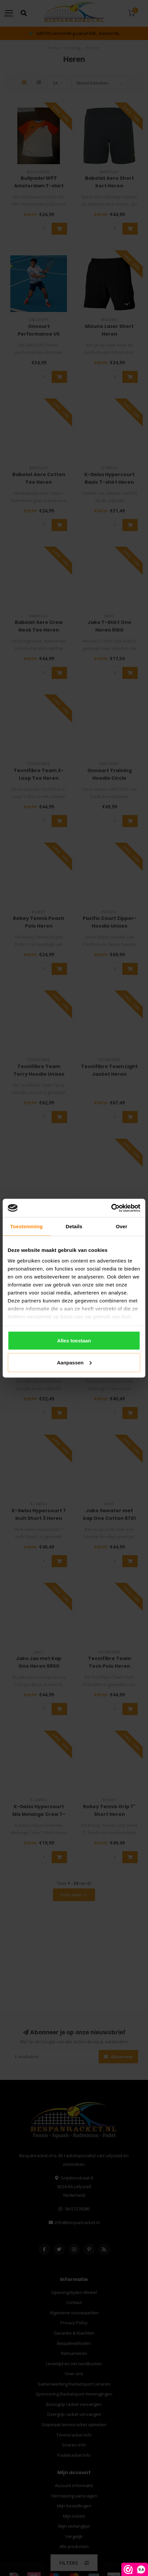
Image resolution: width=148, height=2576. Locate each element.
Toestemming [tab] (26, 1226)
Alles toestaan (74, 1340)
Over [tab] (121, 1226)
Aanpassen (74, 1362)
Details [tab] (74, 1226)
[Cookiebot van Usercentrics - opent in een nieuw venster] (111, 1208)
